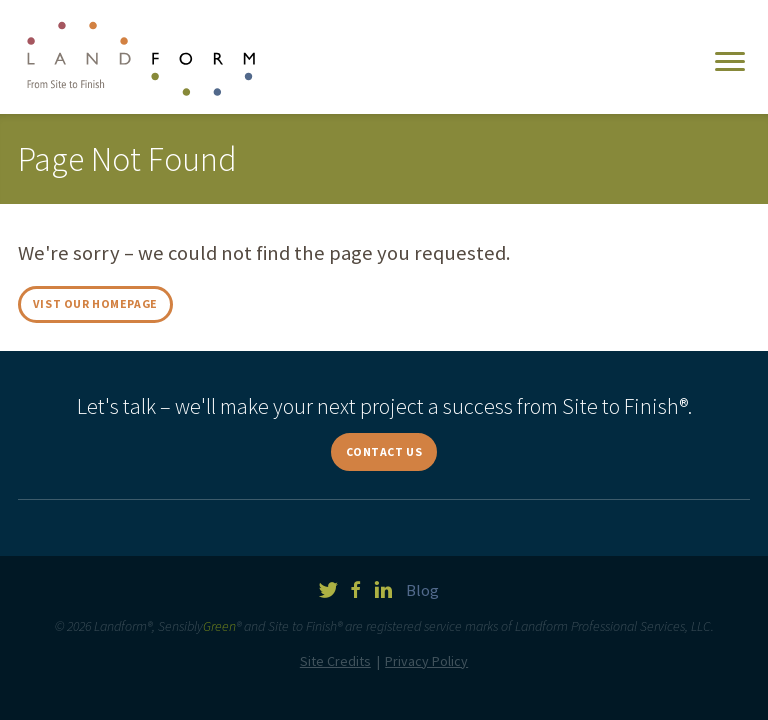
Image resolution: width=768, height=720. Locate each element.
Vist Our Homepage (95, 303)
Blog (422, 590)
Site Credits (335, 661)
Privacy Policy (426, 661)
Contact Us (384, 451)
